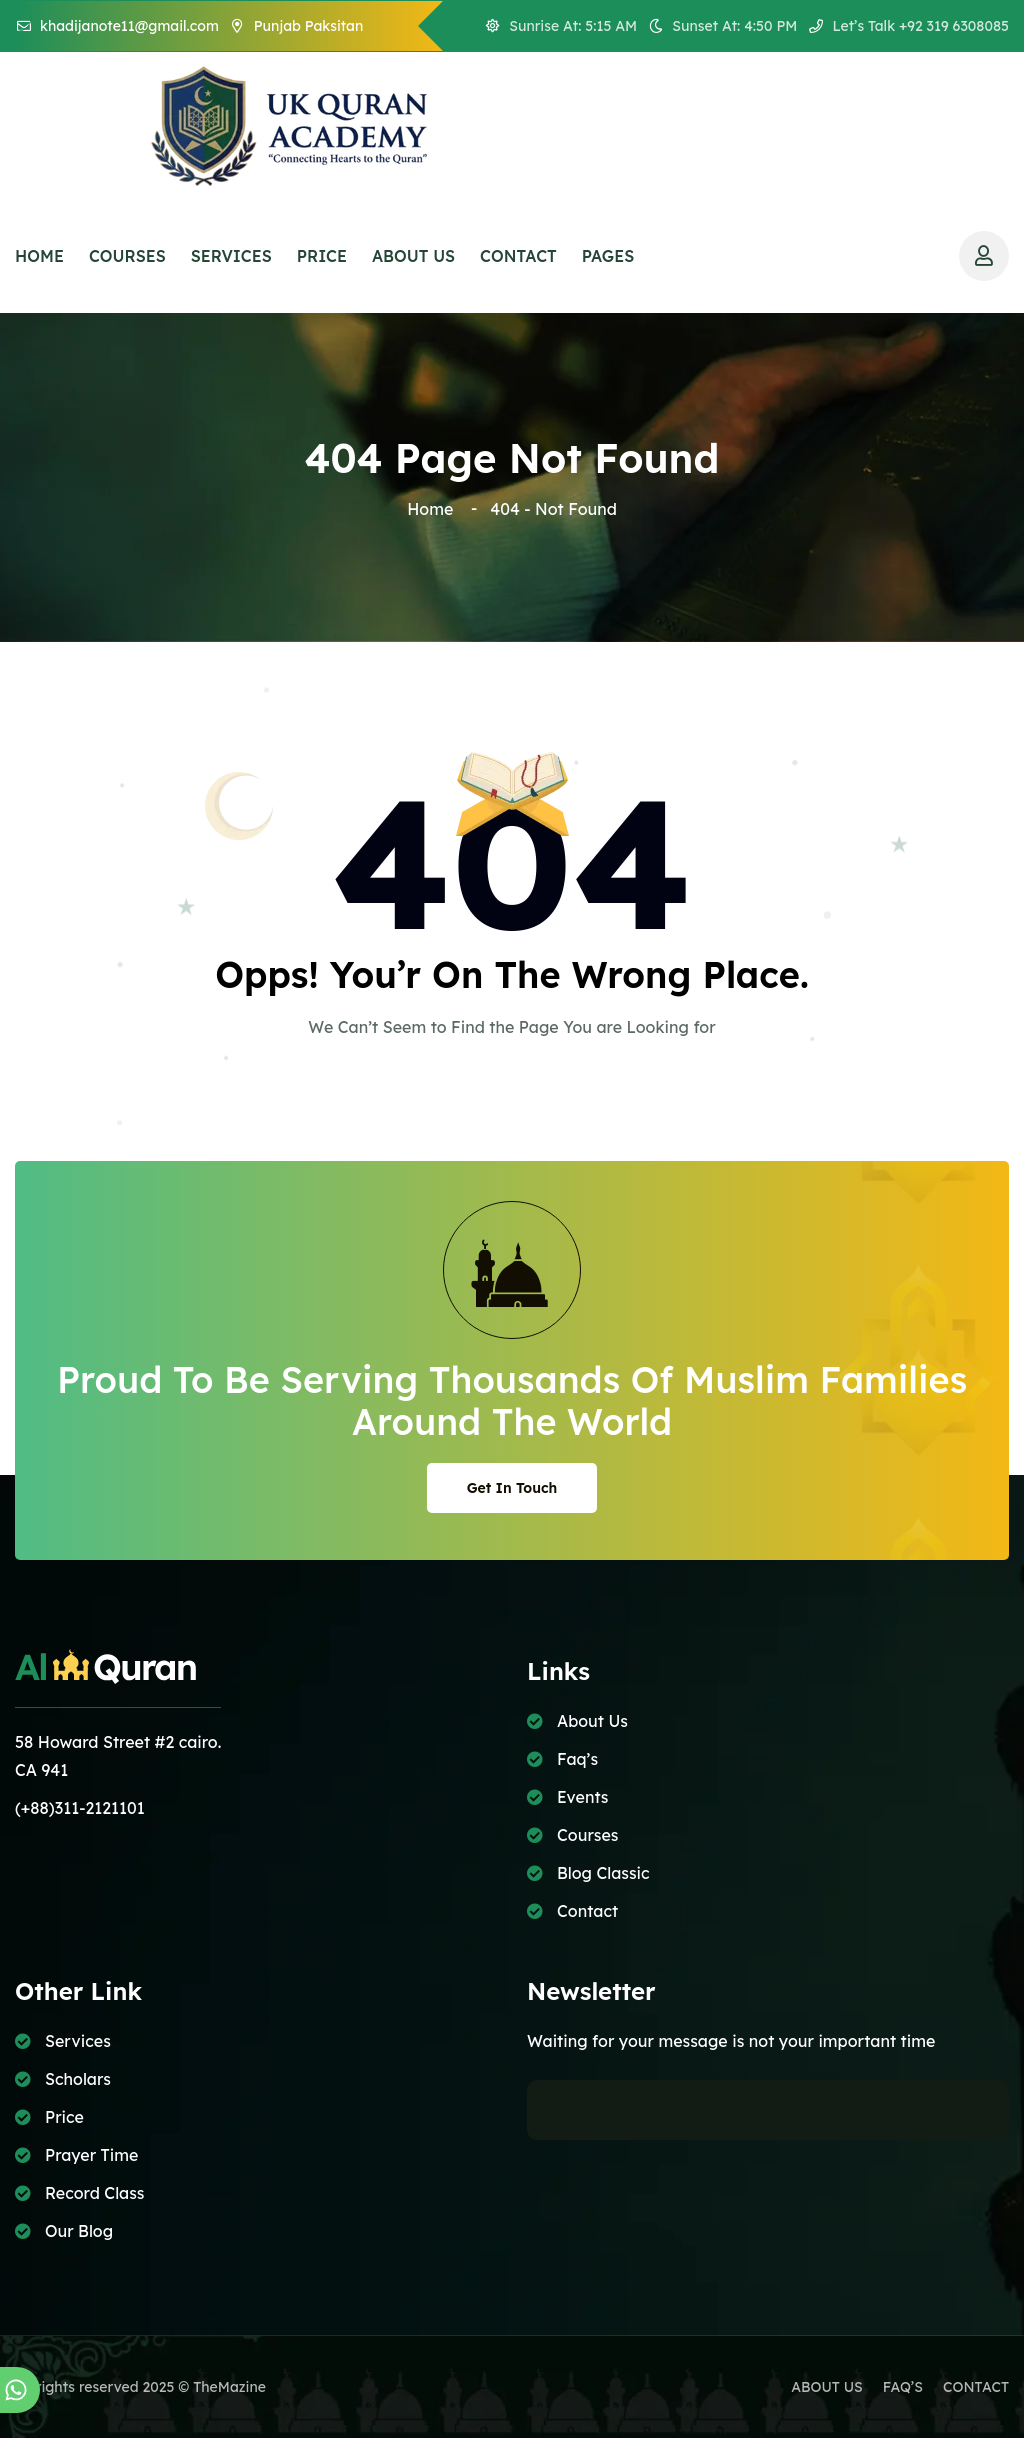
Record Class (94, 2193)
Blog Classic (603, 1873)
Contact (587, 1911)
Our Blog (79, 2231)
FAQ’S (903, 2387)
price (322, 256)
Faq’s (577, 1759)
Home (434, 509)
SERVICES (231, 256)
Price (64, 2117)
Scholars (78, 2079)
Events (583, 1797)
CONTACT (518, 256)
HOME (39, 256)
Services (78, 2041)
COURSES (127, 256)
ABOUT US (413, 256)
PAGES (608, 256)
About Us (592, 1721)
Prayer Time (91, 2155)
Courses (588, 1835)
